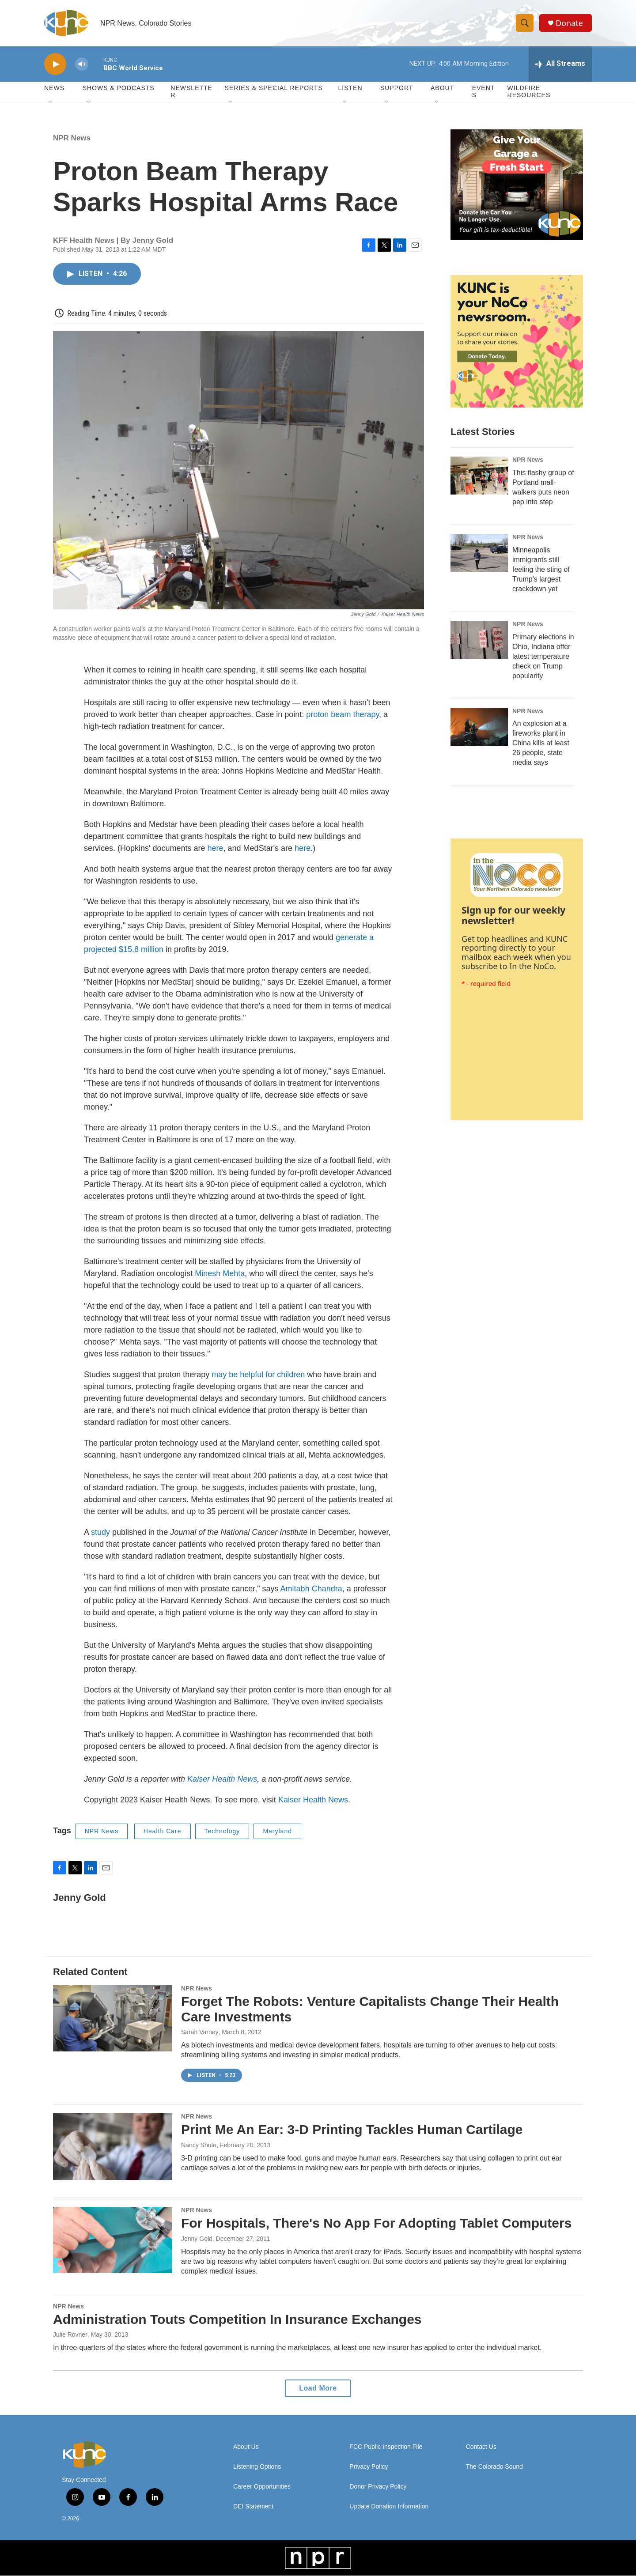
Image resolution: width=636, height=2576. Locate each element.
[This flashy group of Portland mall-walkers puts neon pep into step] (479, 476)
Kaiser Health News (222, 1779)
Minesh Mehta (220, 1273)
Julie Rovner (70, 2334)
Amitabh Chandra (311, 1589)
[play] (55, 64)
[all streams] (560, 64)
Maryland (277, 1831)
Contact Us (481, 2447)
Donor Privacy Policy (377, 2487)
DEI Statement (253, 2507)
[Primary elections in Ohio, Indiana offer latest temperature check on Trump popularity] (479, 640)
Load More (318, 2388)
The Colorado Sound (494, 2467)
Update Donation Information (388, 2507)
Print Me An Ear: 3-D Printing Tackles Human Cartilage (352, 2130)
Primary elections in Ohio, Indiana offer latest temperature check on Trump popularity (543, 656)
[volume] (81, 64)
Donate (569, 23)
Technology (222, 1831)
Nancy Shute (198, 2145)
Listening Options (257, 2467)
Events (483, 92)
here (215, 848)
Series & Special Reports (273, 88)
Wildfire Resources (529, 92)
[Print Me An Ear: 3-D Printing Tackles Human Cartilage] (112, 2147)
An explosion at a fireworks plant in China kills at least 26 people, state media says (540, 743)
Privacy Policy (368, 2467)
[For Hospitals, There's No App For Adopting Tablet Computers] (112, 2240)
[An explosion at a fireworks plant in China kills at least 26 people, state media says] (479, 727)
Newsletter (191, 92)
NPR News (72, 138)
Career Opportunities (262, 2487)
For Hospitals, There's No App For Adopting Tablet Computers (376, 2223)
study (100, 1532)
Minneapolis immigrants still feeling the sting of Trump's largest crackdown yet (541, 569)
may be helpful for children (258, 1375)
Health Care (163, 1831)
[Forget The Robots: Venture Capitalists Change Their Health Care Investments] (112, 2018)
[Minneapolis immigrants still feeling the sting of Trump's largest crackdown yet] (479, 553)
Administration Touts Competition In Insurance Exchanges (237, 2319)
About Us (246, 2447)
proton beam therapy (342, 714)
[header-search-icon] (525, 23)
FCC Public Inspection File (385, 2447)
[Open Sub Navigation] (50, 102)
